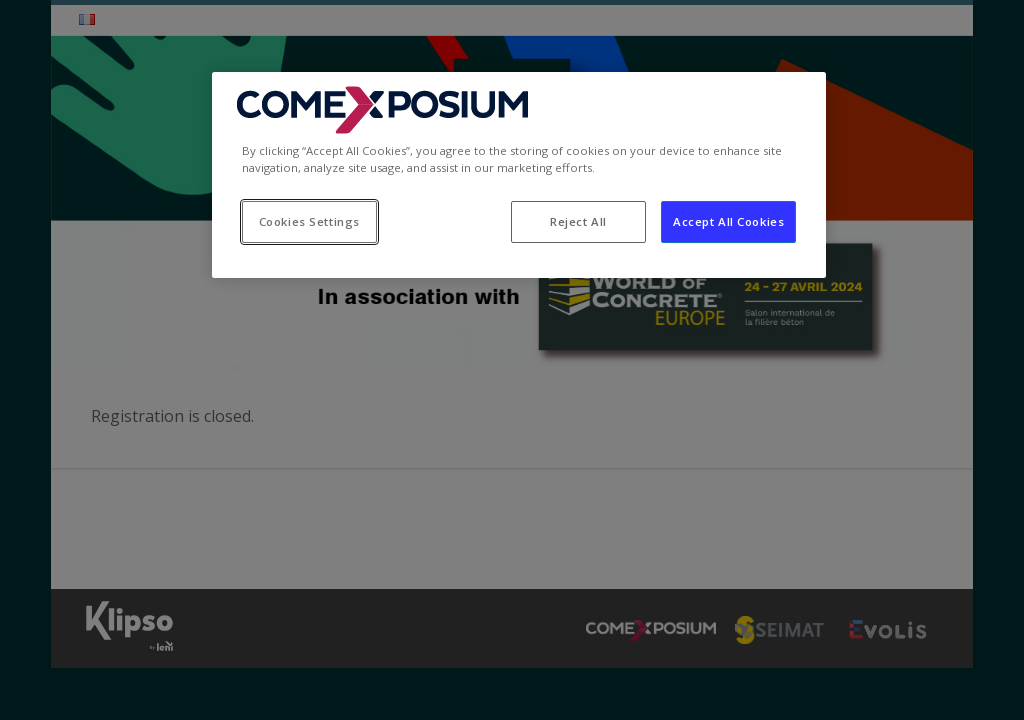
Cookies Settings (309, 221)
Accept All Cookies (728, 221)
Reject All (578, 221)
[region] (519, 175)
